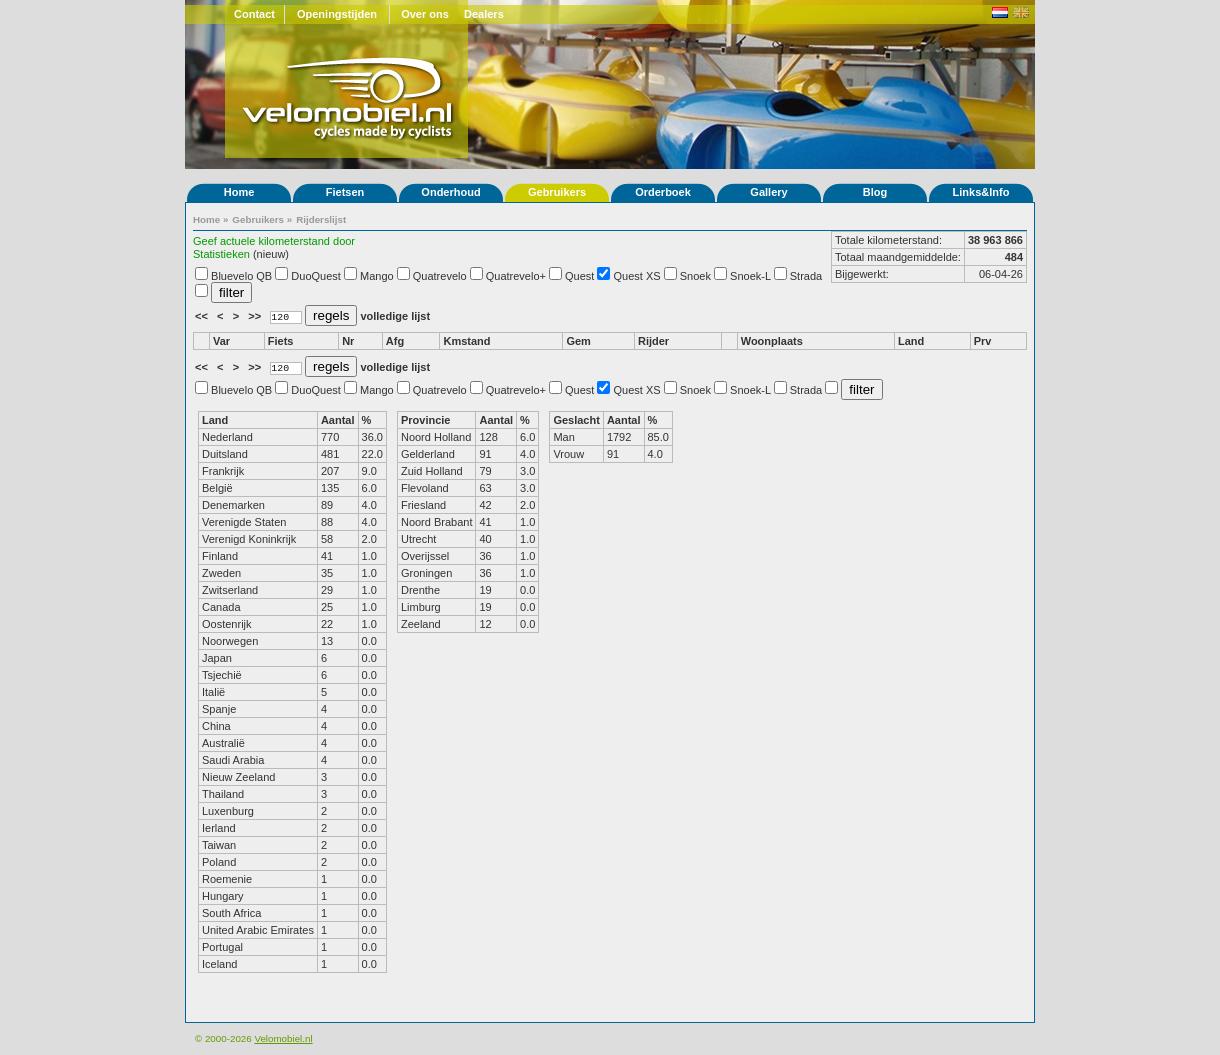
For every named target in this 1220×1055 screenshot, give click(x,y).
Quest (579, 276)
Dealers (484, 14)
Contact (254, 14)
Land (911, 341)
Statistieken (221, 254)
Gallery (768, 192)
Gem (578, 341)
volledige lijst (395, 316)
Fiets (281, 341)
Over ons (425, 14)
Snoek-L (750, 276)
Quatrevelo (440, 276)
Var (221, 341)
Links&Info (981, 192)
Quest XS (637, 276)
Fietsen (345, 192)
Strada (806, 276)
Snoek (695, 276)
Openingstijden (337, 14)
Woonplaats (772, 341)
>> (256, 316)
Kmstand (466, 341)
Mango (377, 276)
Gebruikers (557, 192)
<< (203, 316)
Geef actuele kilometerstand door (274, 241)
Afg (395, 341)
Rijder (653, 341)
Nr (348, 341)
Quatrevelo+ (516, 276)
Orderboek (663, 192)
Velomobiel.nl (283, 1038)
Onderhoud (450, 192)
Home (239, 192)
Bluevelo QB (241, 276)
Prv (983, 341)
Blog (875, 192)
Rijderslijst (321, 219)
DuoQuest (316, 276)
